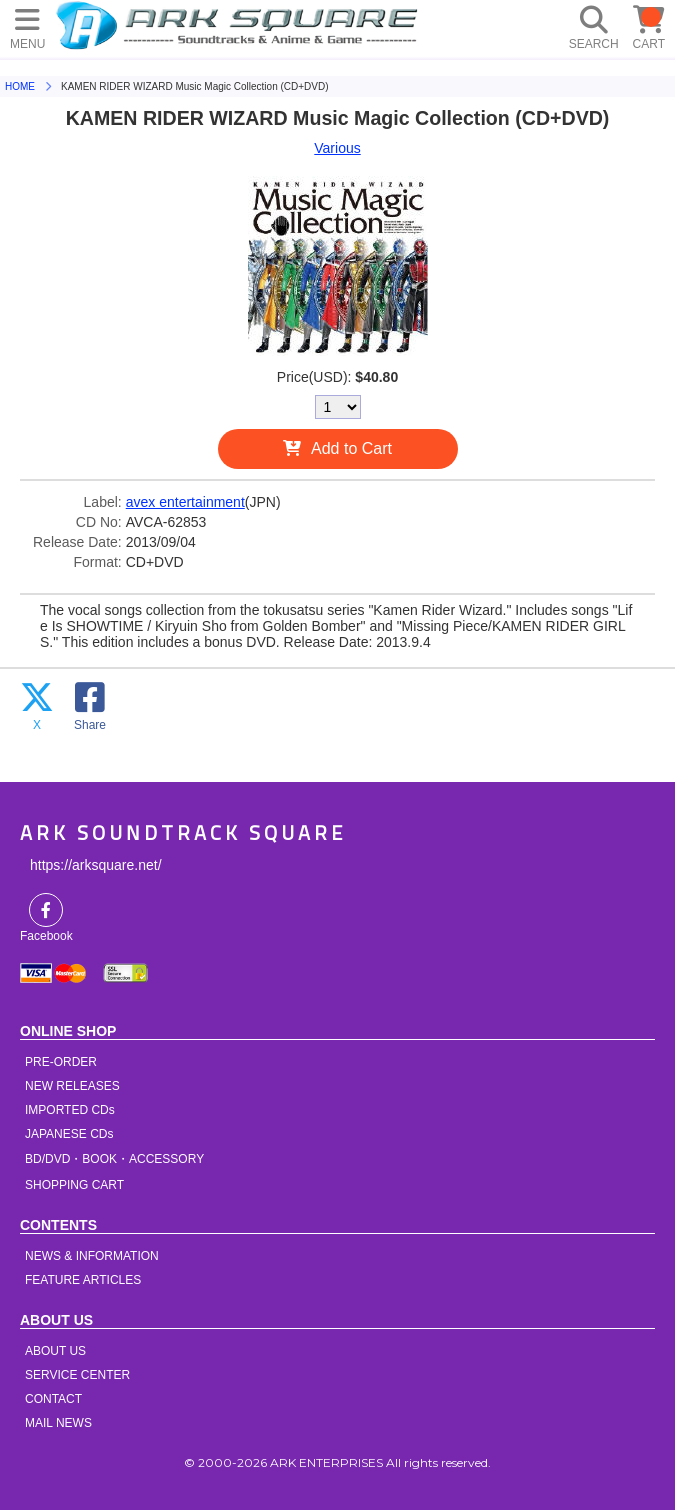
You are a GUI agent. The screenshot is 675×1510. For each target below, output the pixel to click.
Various (337, 148)
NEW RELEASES (72, 1086)
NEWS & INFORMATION (92, 1256)
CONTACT (53, 1399)
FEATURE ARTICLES (83, 1280)
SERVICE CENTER (77, 1375)
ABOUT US (55, 1351)
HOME (240, 25)
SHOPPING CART (74, 1185)
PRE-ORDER (61, 1062)
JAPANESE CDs (69, 1134)
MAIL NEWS (58, 1423)
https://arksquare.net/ (96, 865)
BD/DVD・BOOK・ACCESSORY (114, 1159)
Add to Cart (351, 448)
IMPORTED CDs (70, 1110)
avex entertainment (185, 502)
